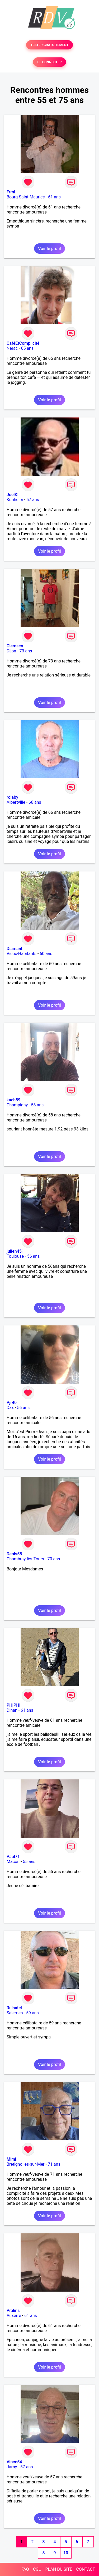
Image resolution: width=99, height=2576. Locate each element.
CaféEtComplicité (23, 343)
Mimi (11, 2159)
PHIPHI (13, 1705)
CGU (37, 2569)
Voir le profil (49, 248)
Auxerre (14, 2315)
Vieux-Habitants (21, 953)
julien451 (15, 1251)
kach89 (13, 1099)
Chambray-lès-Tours (25, 1558)
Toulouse (15, 1256)
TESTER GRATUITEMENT (49, 45)
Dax (10, 1407)
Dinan (12, 1710)
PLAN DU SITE (58, 2569)
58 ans (37, 1104)
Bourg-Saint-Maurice (26, 196)
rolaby (12, 797)
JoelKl (12, 494)
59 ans (32, 2012)
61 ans (54, 196)
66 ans (35, 802)
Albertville (16, 802)
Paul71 (13, 1856)
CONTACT (85, 2569)
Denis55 (14, 1553)
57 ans (32, 499)
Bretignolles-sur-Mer (26, 2164)
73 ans (26, 650)
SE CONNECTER (49, 62)
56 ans (33, 1256)
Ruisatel (14, 2007)
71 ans (54, 2164)
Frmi (11, 191)
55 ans (29, 1861)
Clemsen (15, 645)
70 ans (53, 1558)
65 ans (27, 348)
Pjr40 (12, 1402)
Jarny (12, 2466)
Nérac (12, 348)
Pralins (13, 2310)
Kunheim (15, 499)
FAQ (25, 2569)
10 (65, 2552)
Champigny (17, 1104)
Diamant (14, 948)
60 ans (46, 953)
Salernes (15, 2012)
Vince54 (14, 2461)
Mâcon (13, 1861)
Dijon (11, 650)
